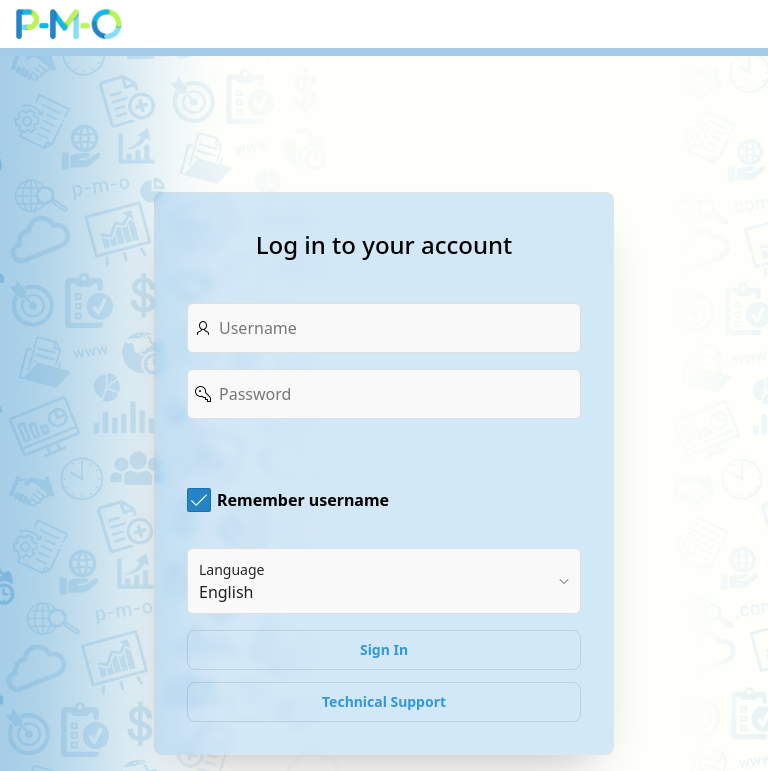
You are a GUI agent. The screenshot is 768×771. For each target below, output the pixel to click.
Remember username (303, 500)
